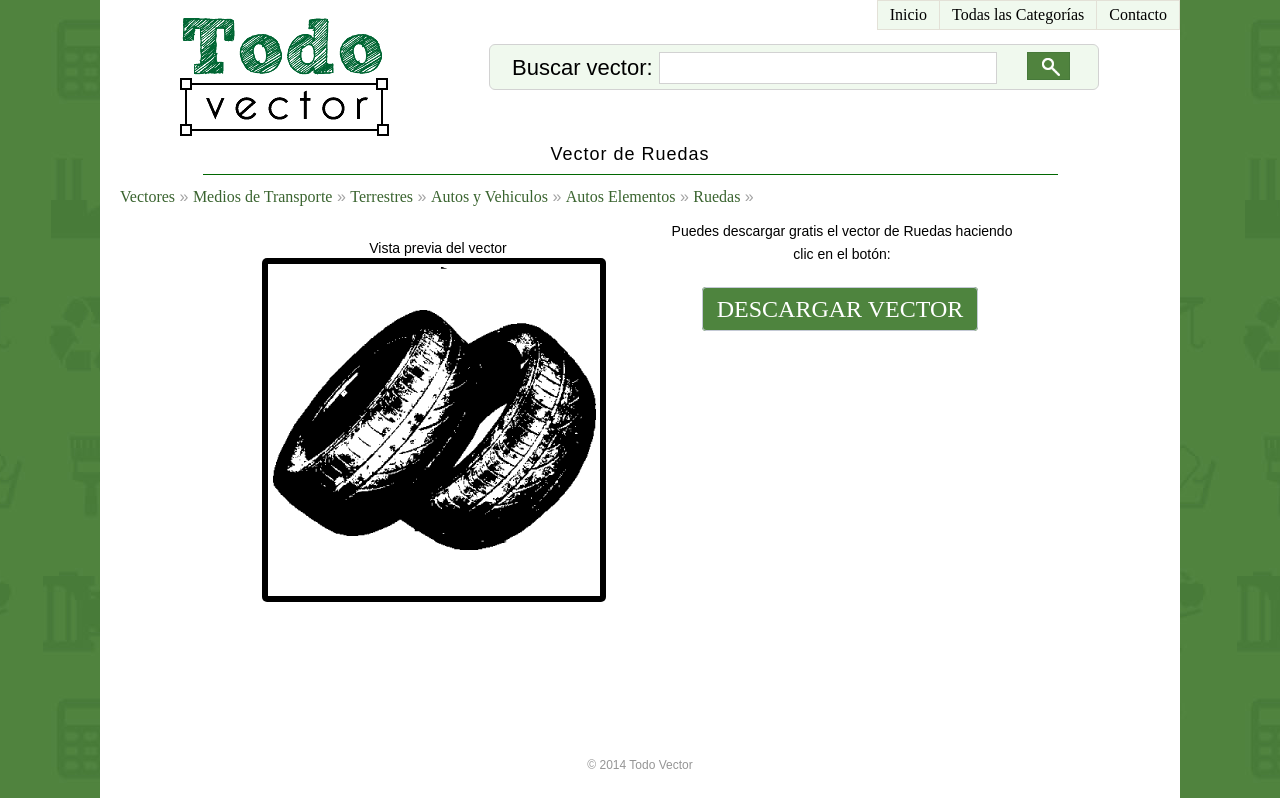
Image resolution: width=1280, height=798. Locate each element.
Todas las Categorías (1018, 14)
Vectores (147, 196)
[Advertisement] (838, 472)
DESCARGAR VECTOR (840, 309)
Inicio (908, 14)
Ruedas (716, 196)
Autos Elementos (621, 196)
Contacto (1138, 14)
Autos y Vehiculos (489, 196)
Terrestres (381, 196)
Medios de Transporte (263, 196)
